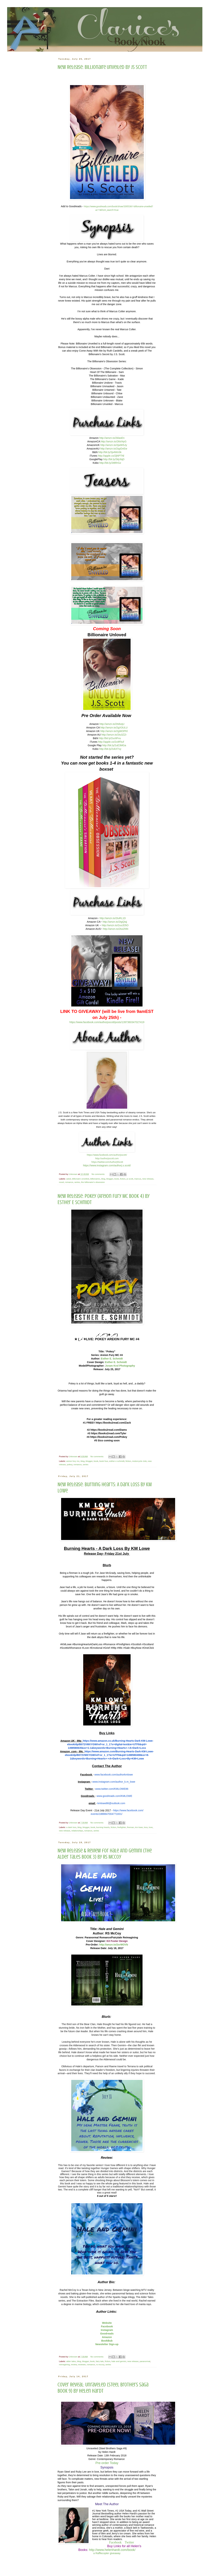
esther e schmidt (116, 1461)
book (116, 1179)
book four (103, 1461)
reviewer (82, 2364)
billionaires (95, 1179)
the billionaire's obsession (93, 1182)
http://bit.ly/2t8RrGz (110, 462)
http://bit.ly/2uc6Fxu (110, 738)
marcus (137, 1179)
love (150, 1827)
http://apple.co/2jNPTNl (111, 455)
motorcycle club (139, 1461)
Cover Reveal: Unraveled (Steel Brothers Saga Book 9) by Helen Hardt (103, 2388)
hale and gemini (118, 2361)
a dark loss (71, 1827)
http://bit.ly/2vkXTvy (110, 748)
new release (147, 1179)
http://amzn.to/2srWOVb (113, 1944)
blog (103, 1179)
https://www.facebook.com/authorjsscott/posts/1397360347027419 (106, 1022)
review (74, 2364)
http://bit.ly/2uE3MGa (114, 745)
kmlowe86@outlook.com (111, 1803)
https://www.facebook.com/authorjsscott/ (107, 1154)
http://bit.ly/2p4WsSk (109, 452)
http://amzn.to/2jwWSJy (113, 445)
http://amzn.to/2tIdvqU (111, 724)
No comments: (99, 1174)
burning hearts (103, 1827)
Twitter (129, 2542)
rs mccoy (100, 2364)
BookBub (107, 2340)
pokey (69, 1464)
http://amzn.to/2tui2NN (115, 928)
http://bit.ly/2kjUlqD (113, 459)
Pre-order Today (106, 2463)
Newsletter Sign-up (106, 2344)
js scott (130, 1179)
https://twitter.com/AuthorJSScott (107, 1161)
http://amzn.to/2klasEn (111, 437)
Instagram (107, 2330)
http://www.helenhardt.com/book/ (112, 2550)
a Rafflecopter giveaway (106, 2553)
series (77, 1182)
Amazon (107, 2337)
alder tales (71, 2361)
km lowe (139, 1827)
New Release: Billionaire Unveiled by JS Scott (102, 67)
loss (146, 1827)
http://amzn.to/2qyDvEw (113, 448)
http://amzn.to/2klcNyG (113, 441)
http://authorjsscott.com (107, 1158)
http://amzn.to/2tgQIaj (115, 921)
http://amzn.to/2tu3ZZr (113, 734)
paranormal (145, 2361)
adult (68, 1179)
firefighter (121, 1827)
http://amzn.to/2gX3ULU (114, 727)
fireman (130, 1827)
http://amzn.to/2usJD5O (115, 925)
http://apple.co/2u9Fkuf (111, 741)
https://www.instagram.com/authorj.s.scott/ (107, 1165)
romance (69, 1182)
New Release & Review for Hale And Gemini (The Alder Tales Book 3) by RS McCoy (105, 1854)
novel (61, 1182)
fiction (123, 1179)
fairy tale (100, 2361)
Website (107, 2322)
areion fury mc (72, 1461)
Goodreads (106, 2333)
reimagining (64, 2364)
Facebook (107, 2326)
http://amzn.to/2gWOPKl (114, 731)
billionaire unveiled (80, 1179)
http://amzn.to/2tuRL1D (113, 918)
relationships (77, 1830)
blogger (109, 1179)
